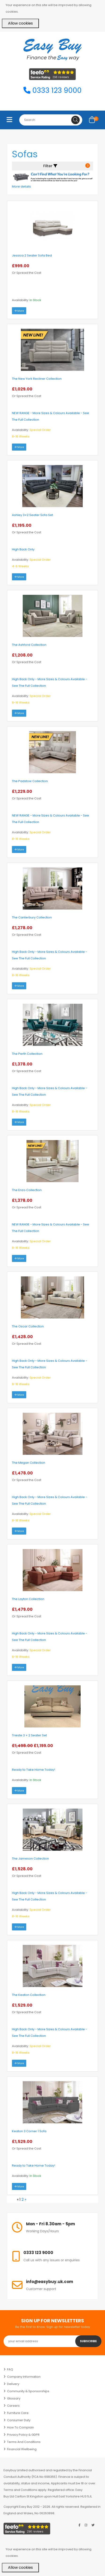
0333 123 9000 (52, 90)
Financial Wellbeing (22, 2449)
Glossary (13, 2398)
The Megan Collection (28, 1462)
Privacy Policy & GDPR (23, 2434)
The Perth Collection (27, 1053)
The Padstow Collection (30, 781)
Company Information (24, 2376)
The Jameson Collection (30, 1858)
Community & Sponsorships (28, 2391)
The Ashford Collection (29, 645)
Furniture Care (18, 2413)
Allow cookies (20, 23)
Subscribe (88, 2341)
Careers (13, 2405)
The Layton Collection (28, 1599)
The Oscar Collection (28, 1326)
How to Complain (20, 2427)
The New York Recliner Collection (37, 378)
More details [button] (21, 186)
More (19, 311)
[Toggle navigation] (9, 120)
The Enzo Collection (27, 1190)
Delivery (13, 2384)
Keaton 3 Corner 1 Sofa (29, 2131)
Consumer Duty (18, 2420)
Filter (66, 166)
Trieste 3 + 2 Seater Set (29, 1735)
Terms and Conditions (24, 2442)
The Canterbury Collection (32, 917)
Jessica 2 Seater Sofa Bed (32, 255)
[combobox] (50, 120)
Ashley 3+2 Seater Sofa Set (32, 515)
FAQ (10, 2369)
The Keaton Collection (28, 1995)
